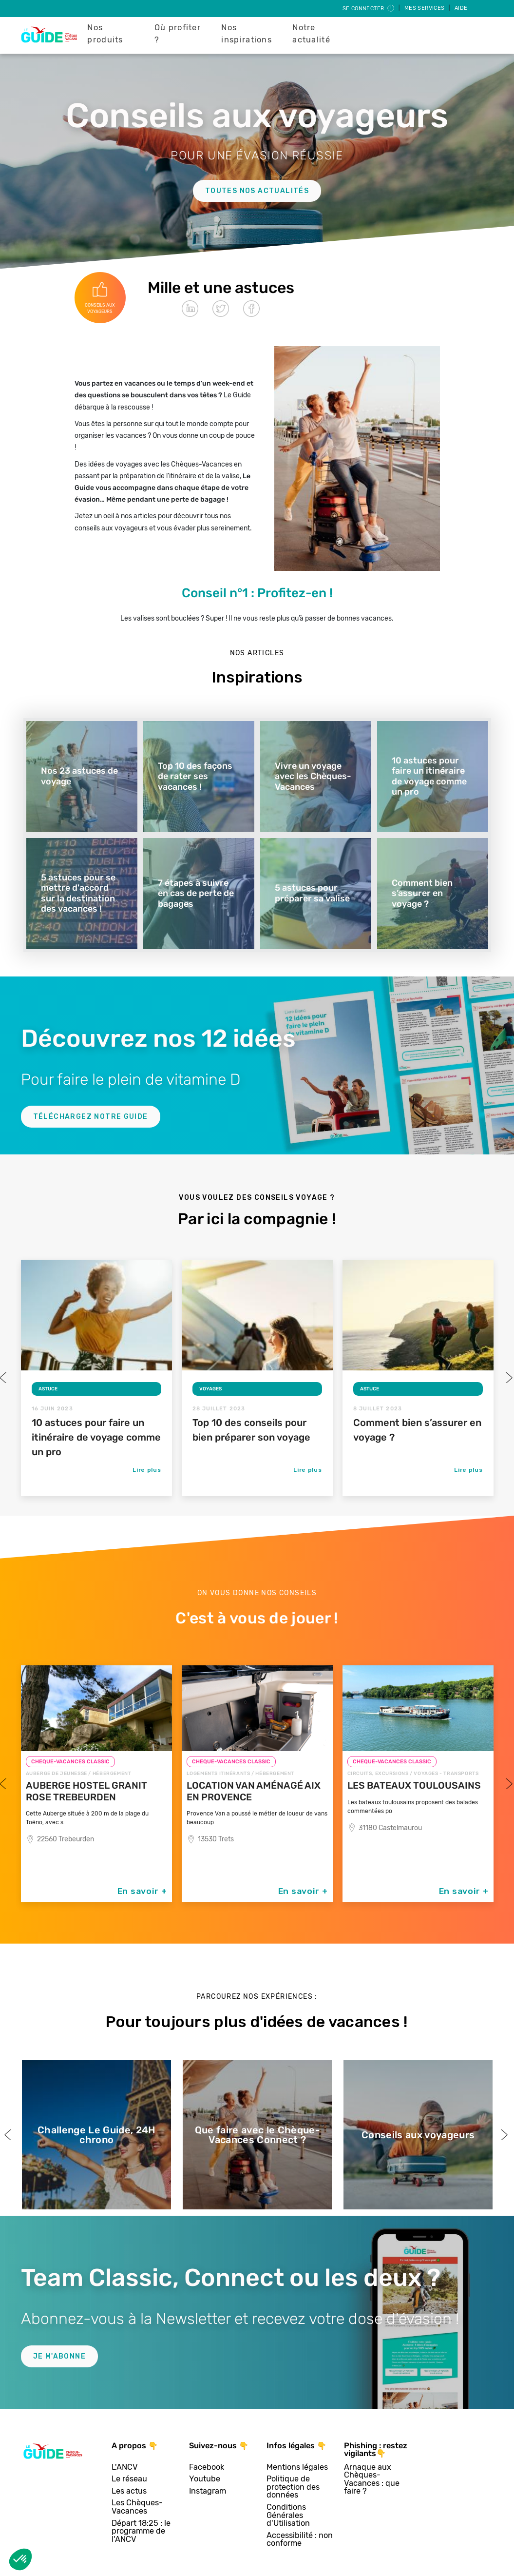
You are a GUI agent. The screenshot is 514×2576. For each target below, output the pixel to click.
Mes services (425, 8)
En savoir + (142, 1891)
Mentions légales (297, 2467)
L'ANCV (125, 2467)
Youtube (204, 2479)
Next (508, 1378)
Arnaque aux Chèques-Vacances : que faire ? (372, 2479)
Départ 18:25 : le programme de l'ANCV (141, 2531)
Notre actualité (311, 33)
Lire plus (147, 1469)
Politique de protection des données (293, 2487)
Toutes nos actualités (257, 191)
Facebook (206, 2467)
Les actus (129, 2491)
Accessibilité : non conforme (300, 2540)
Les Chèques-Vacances (137, 2507)
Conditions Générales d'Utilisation (288, 2515)
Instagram (207, 2491)
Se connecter (369, 8)
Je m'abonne (59, 2356)
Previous (9, 2135)
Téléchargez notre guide (90, 1116)
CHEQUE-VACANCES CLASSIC (70, 1761)
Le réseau (129, 2479)
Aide (461, 8)
